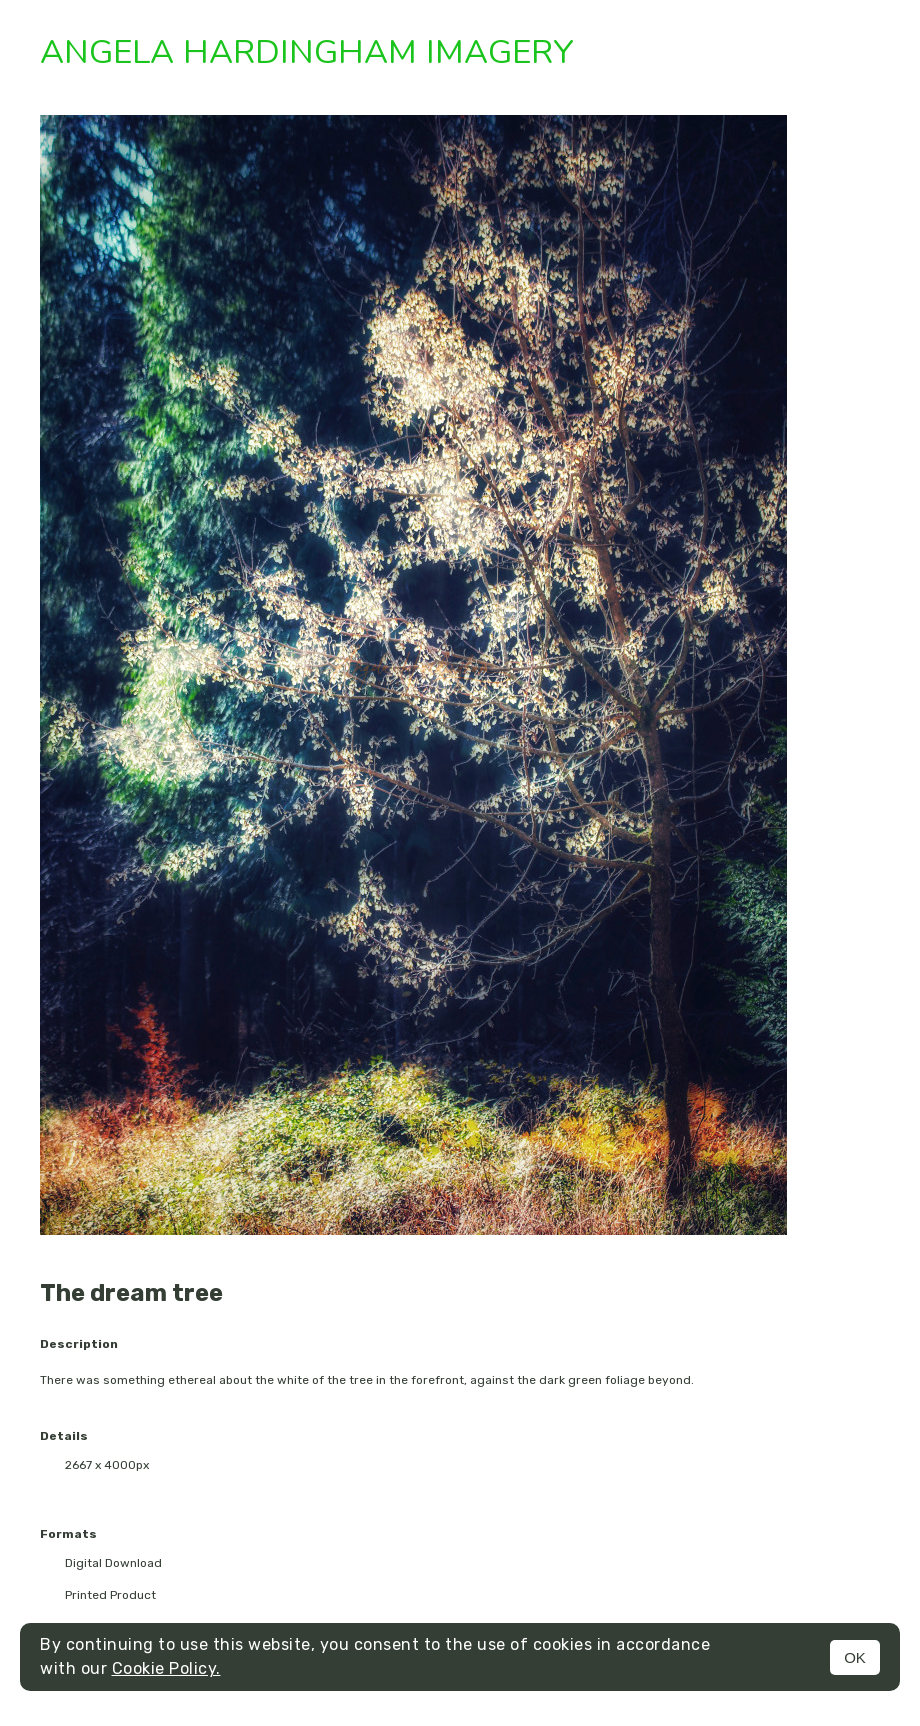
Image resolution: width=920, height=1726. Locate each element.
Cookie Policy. (166, 1668)
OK (855, 1657)
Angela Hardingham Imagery (307, 52)
